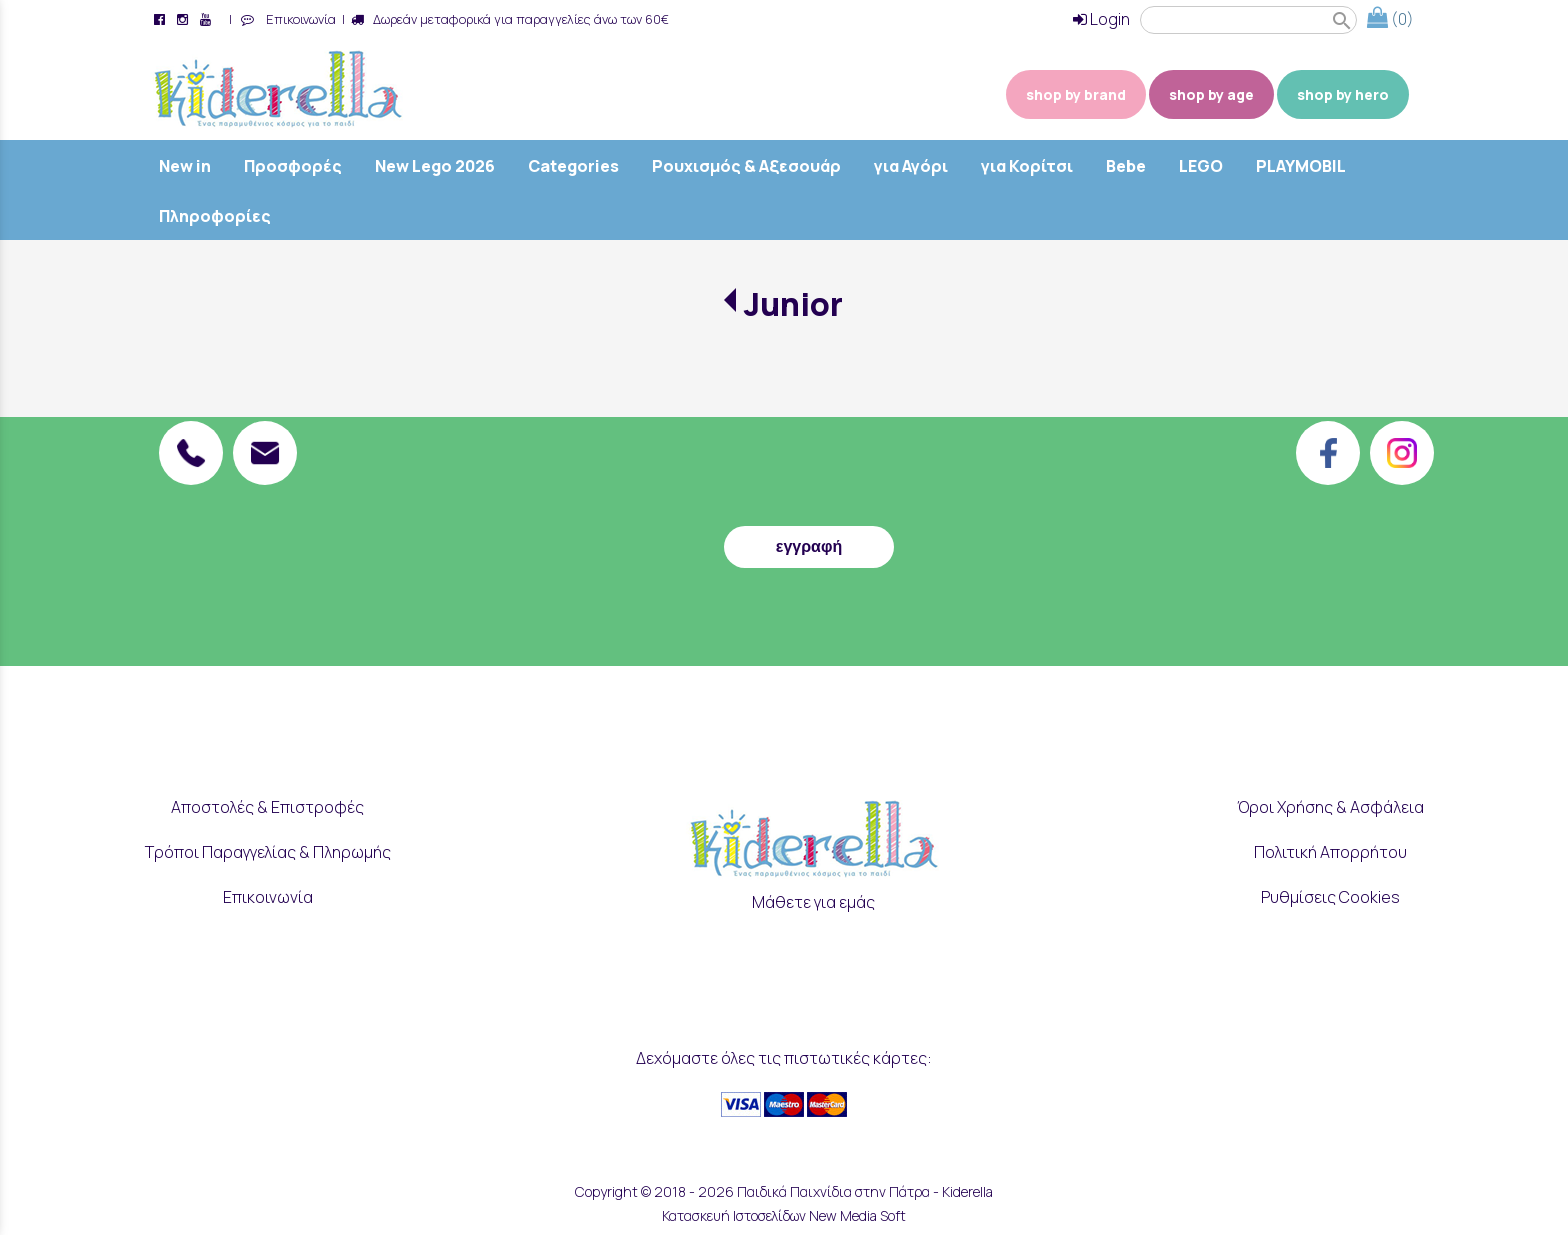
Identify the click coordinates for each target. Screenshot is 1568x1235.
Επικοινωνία (298, 19)
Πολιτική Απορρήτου (1330, 852)
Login (1101, 19)
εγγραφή (809, 546)
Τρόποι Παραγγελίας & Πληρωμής (268, 852)
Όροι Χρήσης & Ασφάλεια (1330, 807)
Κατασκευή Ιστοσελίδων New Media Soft (784, 1215)
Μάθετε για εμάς (813, 902)
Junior (793, 304)
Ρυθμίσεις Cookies (1330, 897)
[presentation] (809, 467)
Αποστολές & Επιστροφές (267, 807)
